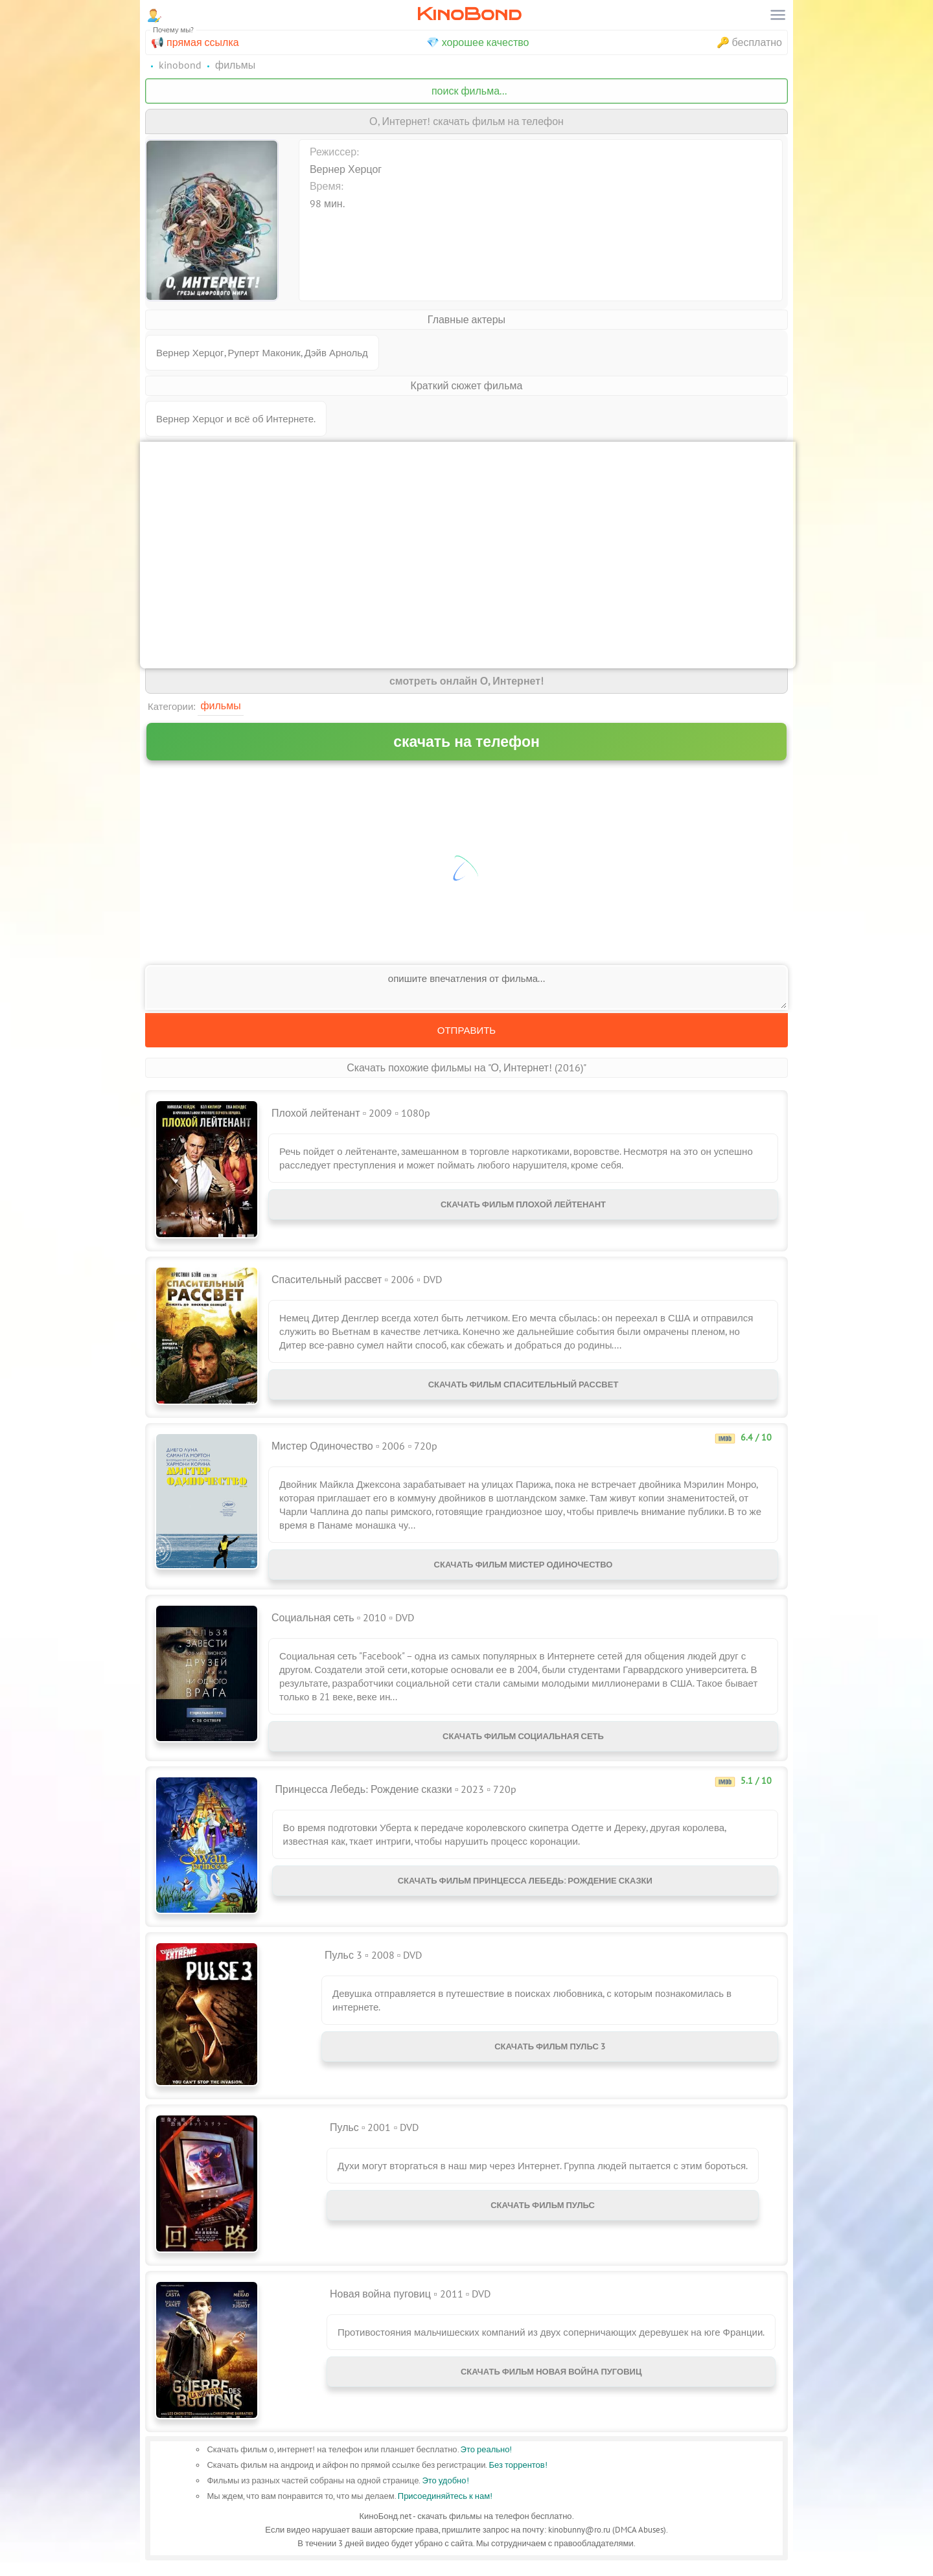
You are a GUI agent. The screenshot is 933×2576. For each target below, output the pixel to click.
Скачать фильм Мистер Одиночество (523, 1567)
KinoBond (469, 14)
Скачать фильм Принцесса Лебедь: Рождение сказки (525, 1893)
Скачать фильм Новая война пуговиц (551, 2384)
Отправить (466, 1030)
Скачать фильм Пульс (542, 2218)
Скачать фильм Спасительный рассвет (523, 1387)
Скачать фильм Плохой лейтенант (523, 1207)
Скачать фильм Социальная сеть (523, 1744)
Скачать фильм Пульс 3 (549, 2059)
